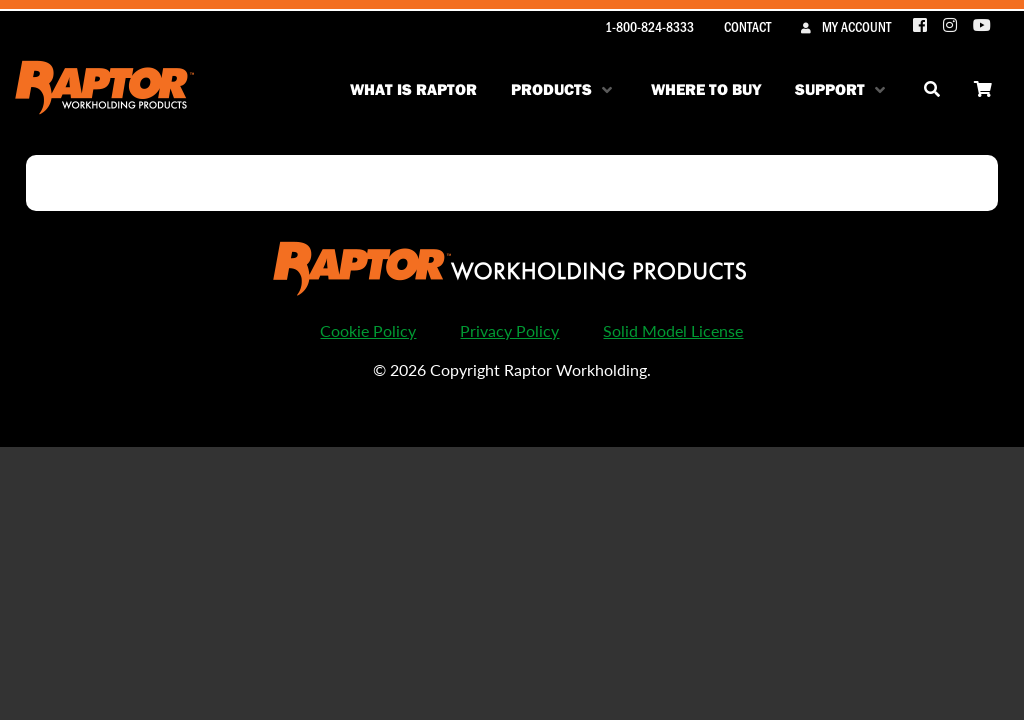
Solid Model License (673, 330)
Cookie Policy (368, 330)
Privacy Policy (509, 330)
